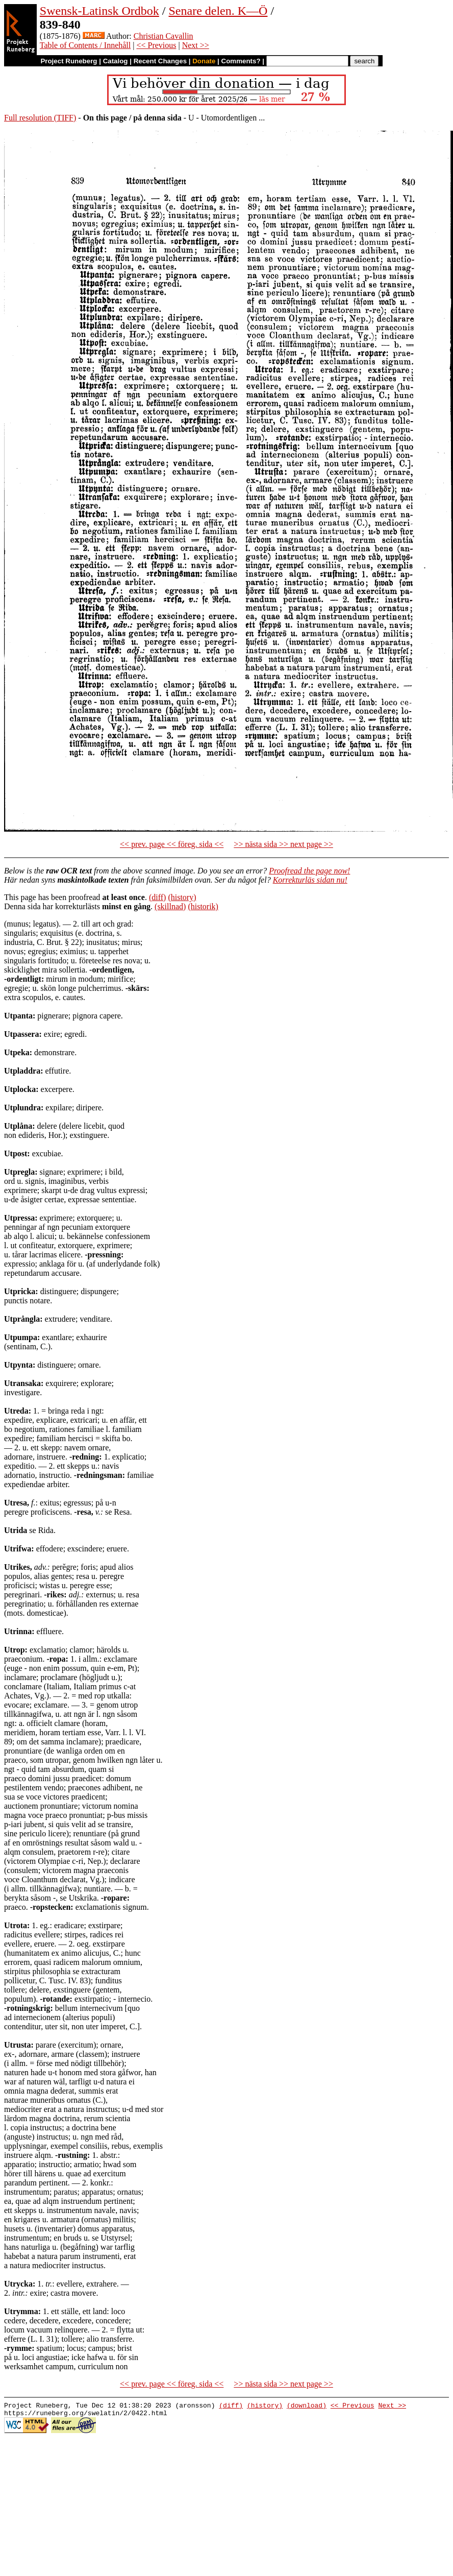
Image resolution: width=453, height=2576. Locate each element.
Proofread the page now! (309, 870)
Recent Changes (160, 61)
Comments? (241, 61)
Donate (203, 61)
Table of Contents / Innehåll (85, 45)
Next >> (195, 45)
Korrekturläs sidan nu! (310, 880)
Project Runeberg (68, 61)
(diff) (157, 897)
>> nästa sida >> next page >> (283, 844)
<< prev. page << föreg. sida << (171, 844)
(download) (306, 2406)
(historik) (203, 906)
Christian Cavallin (163, 36)
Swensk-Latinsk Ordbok (99, 10)
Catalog (115, 61)
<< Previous (156, 45)
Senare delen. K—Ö (218, 10)
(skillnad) (170, 906)
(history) (182, 897)
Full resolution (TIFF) (40, 117)
